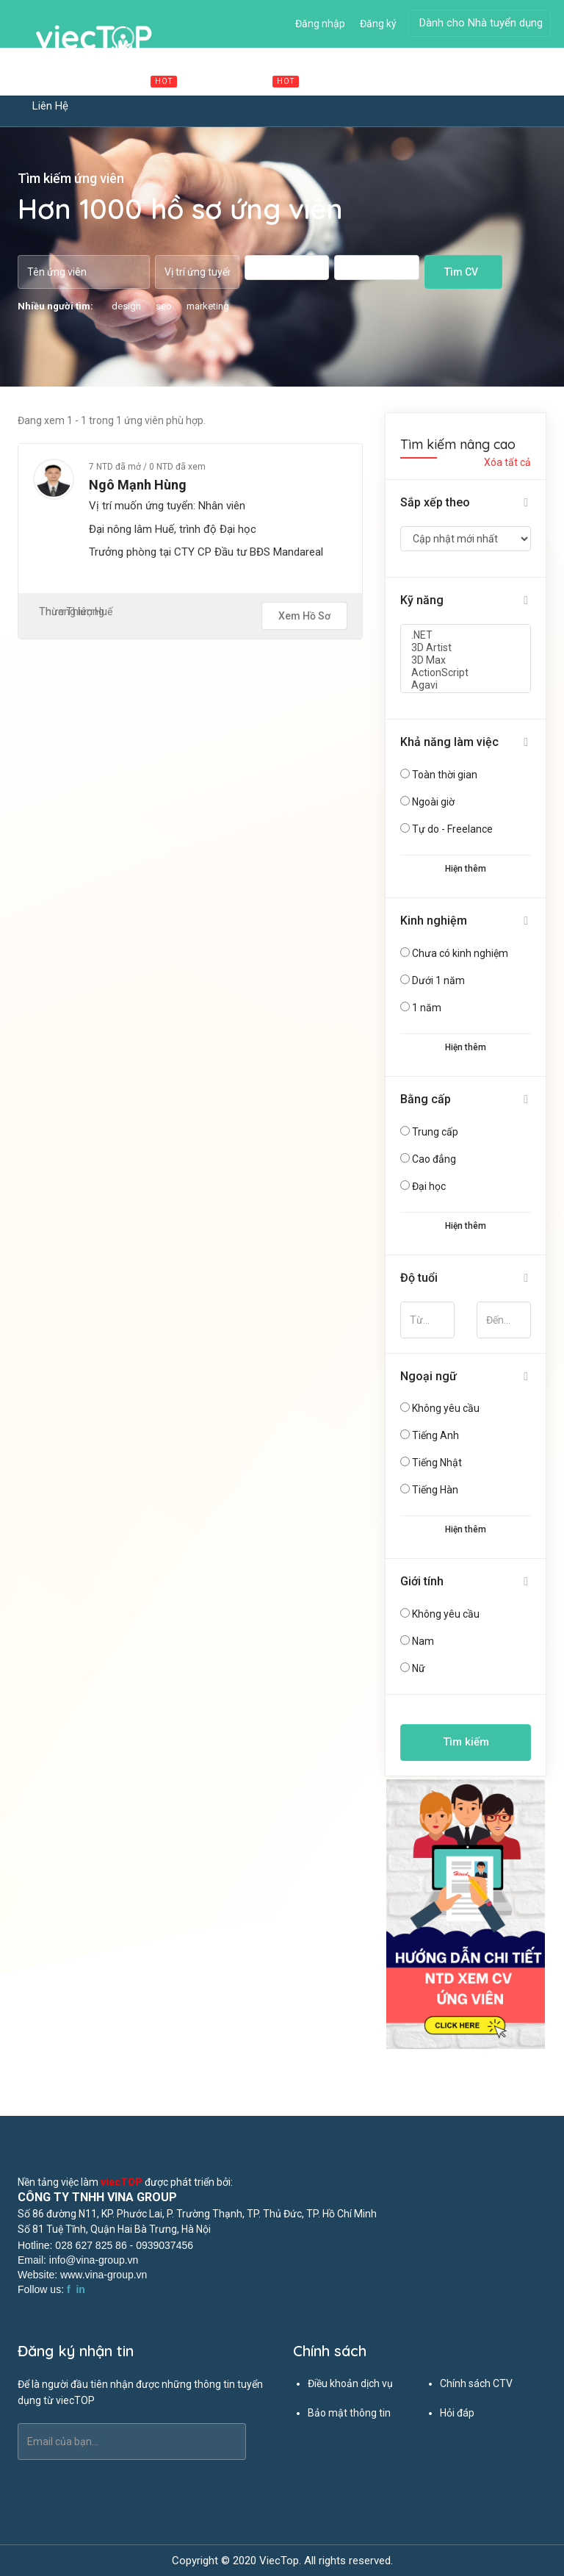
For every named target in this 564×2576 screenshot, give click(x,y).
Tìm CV (461, 272)
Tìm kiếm (466, 1741)
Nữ (418, 1668)
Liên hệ (50, 105)
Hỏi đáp (457, 2413)
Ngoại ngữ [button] (428, 1376)
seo (164, 306)
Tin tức (511, 80)
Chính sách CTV (476, 2383)
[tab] (465, 503)
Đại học (429, 1186)
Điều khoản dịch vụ (350, 2383)
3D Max (465, 660)
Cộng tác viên (249, 80)
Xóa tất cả (507, 462)
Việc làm (140, 80)
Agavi (465, 685)
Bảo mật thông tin (349, 2413)
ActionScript (465, 673)
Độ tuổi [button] (419, 1278)
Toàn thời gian (444, 775)
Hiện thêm (465, 869)
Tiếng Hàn (435, 1490)
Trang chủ (57, 80)
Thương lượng (71, 611)
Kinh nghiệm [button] (433, 921)
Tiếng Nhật (437, 1462)
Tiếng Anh (435, 1435)
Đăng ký (378, 23)
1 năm (426, 1007)
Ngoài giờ (433, 802)
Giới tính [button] (422, 1581)
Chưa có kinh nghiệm (460, 953)
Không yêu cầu (446, 1408)
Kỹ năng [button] (422, 600)
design (126, 306)
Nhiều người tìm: (55, 306)
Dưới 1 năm (438, 980)
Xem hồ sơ (304, 616)
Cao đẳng (434, 1159)
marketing (208, 306)
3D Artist (465, 648)
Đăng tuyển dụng (428, 80)
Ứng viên (343, 80)
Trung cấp (435, 1132)
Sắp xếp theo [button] (435, 502)
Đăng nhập (320, 23)
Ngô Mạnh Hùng (138, 484)
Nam (423, 1641)
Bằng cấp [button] (425, 1099)
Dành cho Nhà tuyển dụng (481, 22)
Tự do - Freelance (452, 829)
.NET (465, 635)
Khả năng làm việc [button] (449, 742)
